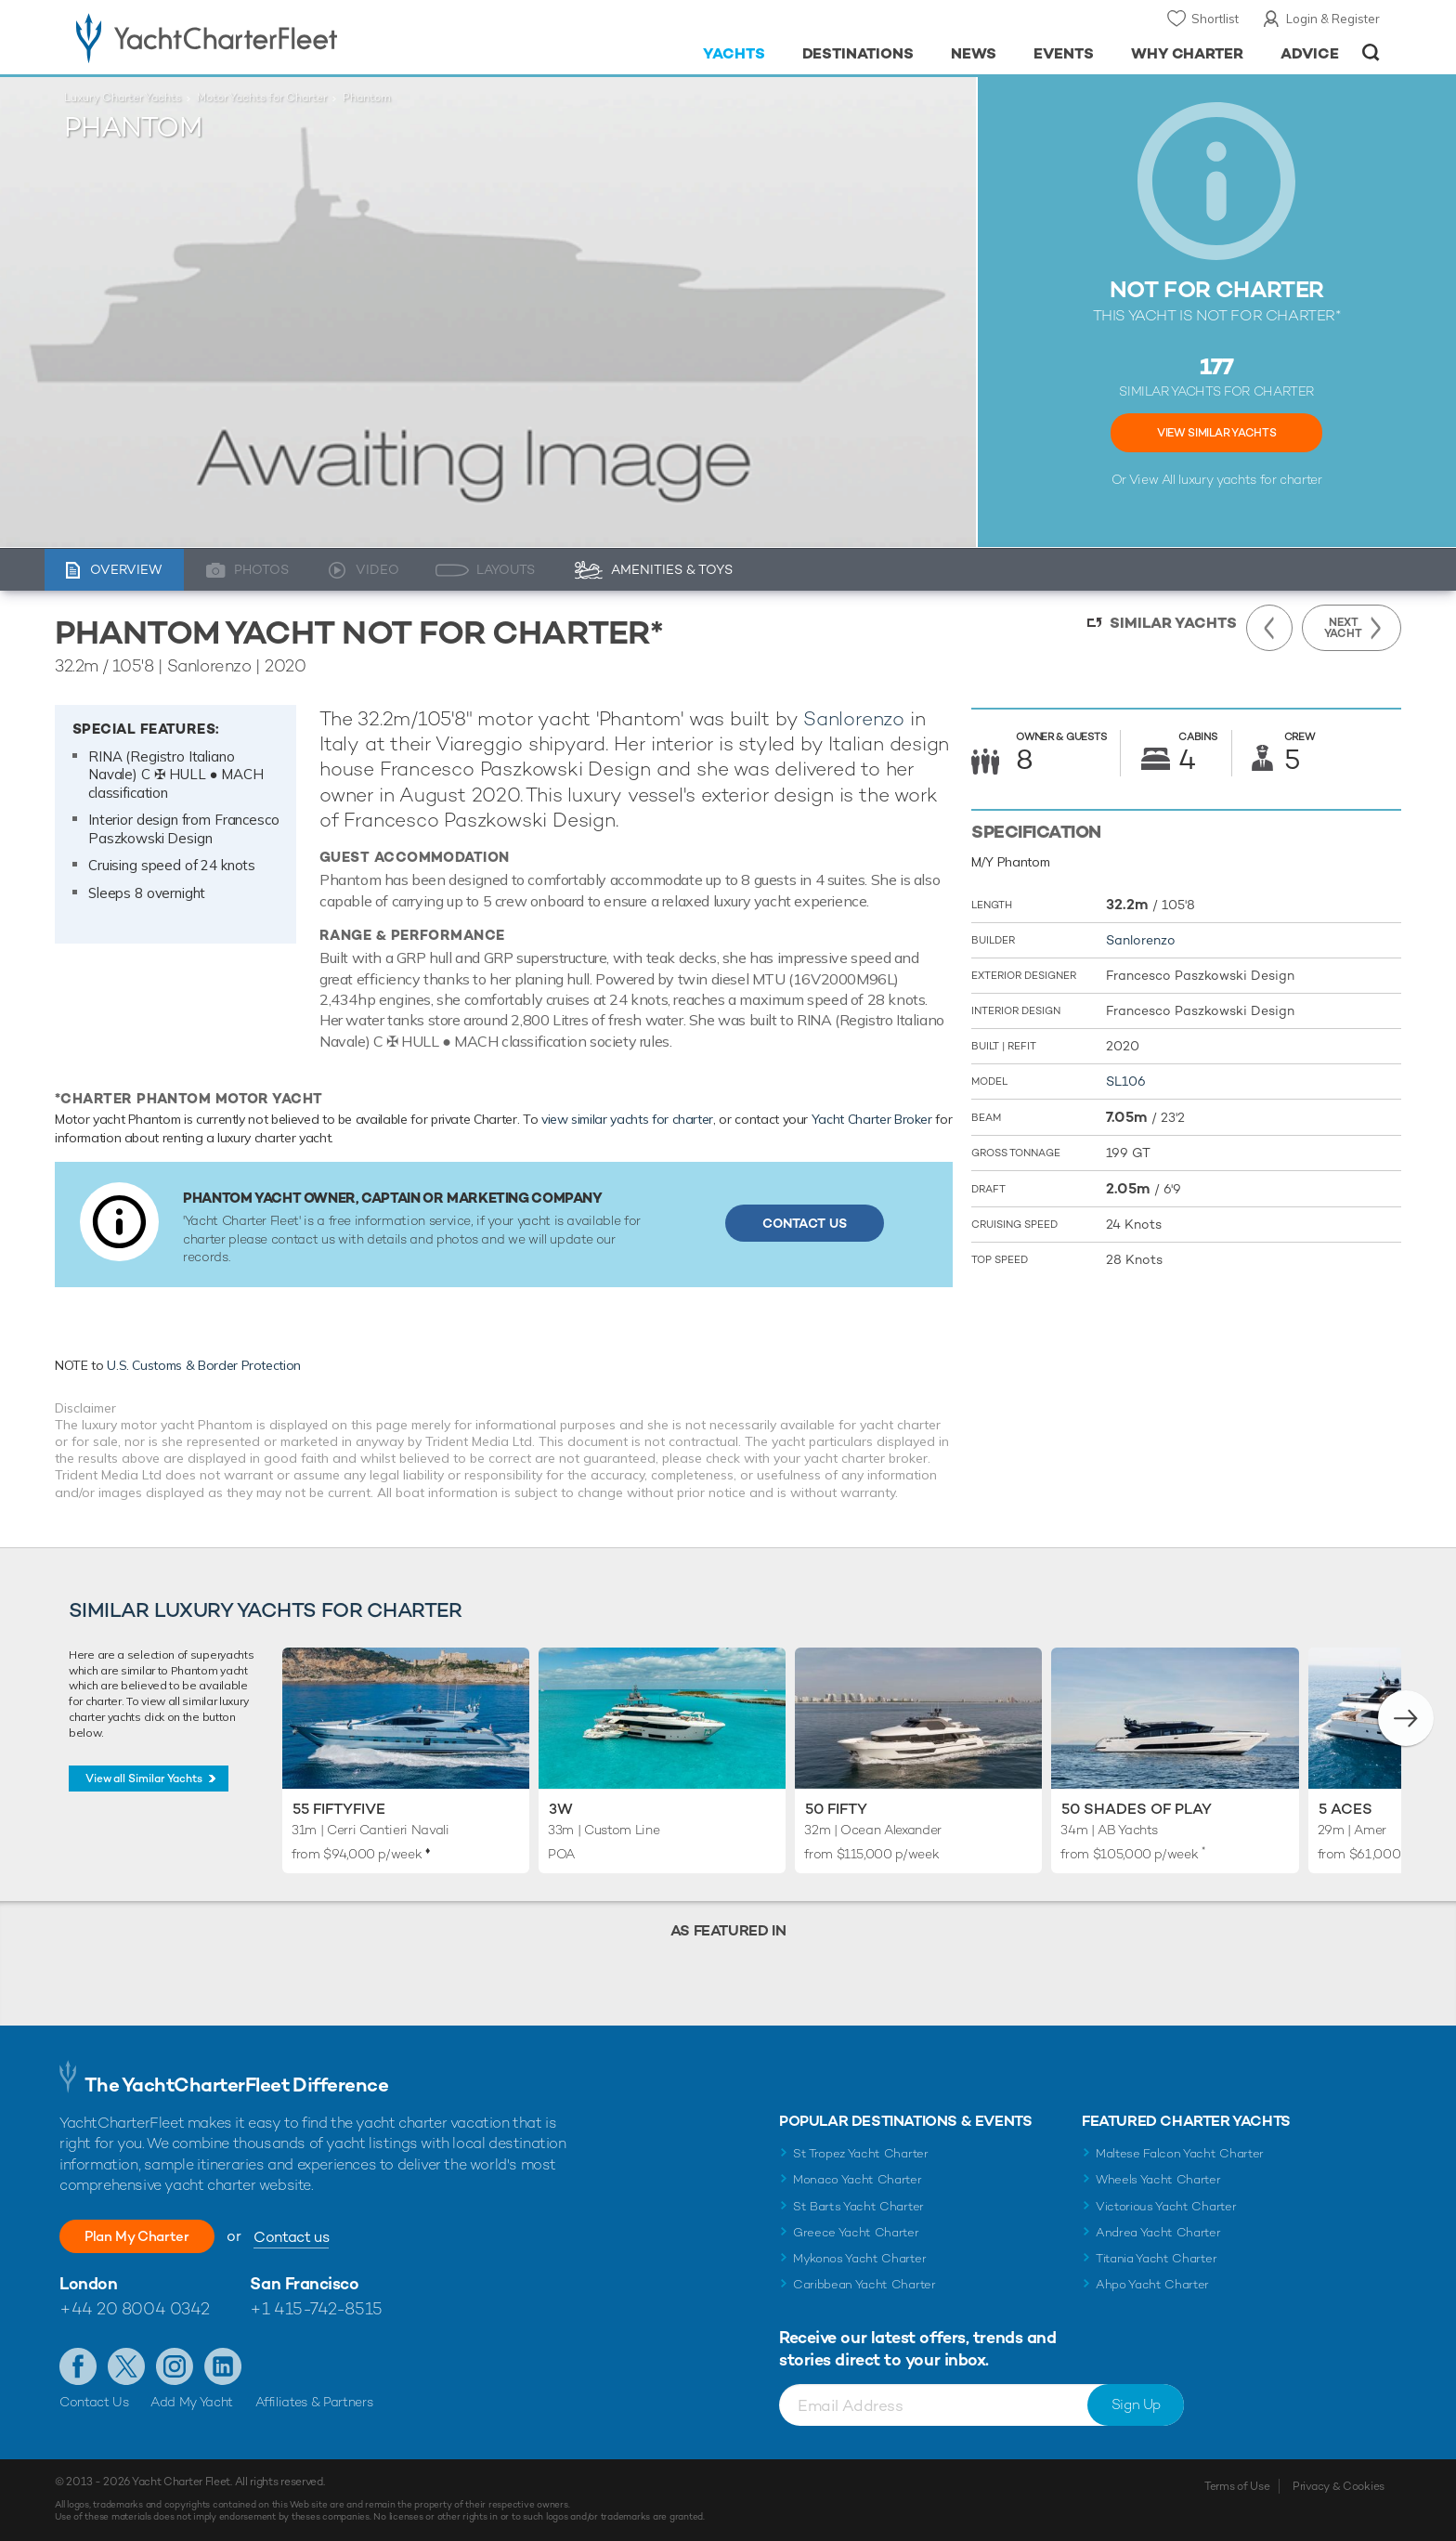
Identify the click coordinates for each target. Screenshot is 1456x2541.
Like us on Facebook (78, 2366)
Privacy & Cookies (1338, 2486)
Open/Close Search (1371, 52)
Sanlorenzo (853, 718)
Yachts (734, 53)
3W (561, 1808)
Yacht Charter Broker (872, 1119)
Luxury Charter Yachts (122, 97)
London (88, 2283)
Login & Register (1333, 18)
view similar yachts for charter (627, 1119)
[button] (1406, 1718)
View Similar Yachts (1216, 432)
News (973, 53)
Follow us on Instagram (174, 2366)
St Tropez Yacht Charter (861, 2153)
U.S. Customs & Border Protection (204, 1365)
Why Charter (1187, 53)
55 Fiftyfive (338, 1808)
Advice (1309, 53)
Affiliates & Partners (314, 2401)
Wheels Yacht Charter (1158, 2179)
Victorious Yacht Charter (1166, 2206)
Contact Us (804, 1223)
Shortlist (1215, 18)
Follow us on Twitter (126, 2366)
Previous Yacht (1269, 628)
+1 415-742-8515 (316, 2308)
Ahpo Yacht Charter (1152, 2284)
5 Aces (1345, 1808)
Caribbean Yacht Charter (864, 2284)
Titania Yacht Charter (1156, 2258)
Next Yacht (1343, 628)
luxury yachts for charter (1249, 479)
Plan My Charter (147, 2236)
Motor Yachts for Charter (262, 97)
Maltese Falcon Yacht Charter (1180, 2153)
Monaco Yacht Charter (857, 2179)
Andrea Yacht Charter (1158, 2232)
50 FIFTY (836, 1808)
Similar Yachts (1173, 622)
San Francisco (304, 2283)
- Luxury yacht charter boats (265, 37)
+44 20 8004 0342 (134, 2308)
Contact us (312, 2237)
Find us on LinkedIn (222, 2366)
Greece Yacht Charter (856, 2232)
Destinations (858, 53)
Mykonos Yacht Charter (859, 2258)
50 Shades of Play (1136, 1808)
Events (1064, 53)
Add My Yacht (191, 2401)
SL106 (1126, 1081)
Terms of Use (1236, 2486)
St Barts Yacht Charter (858, 2206)
